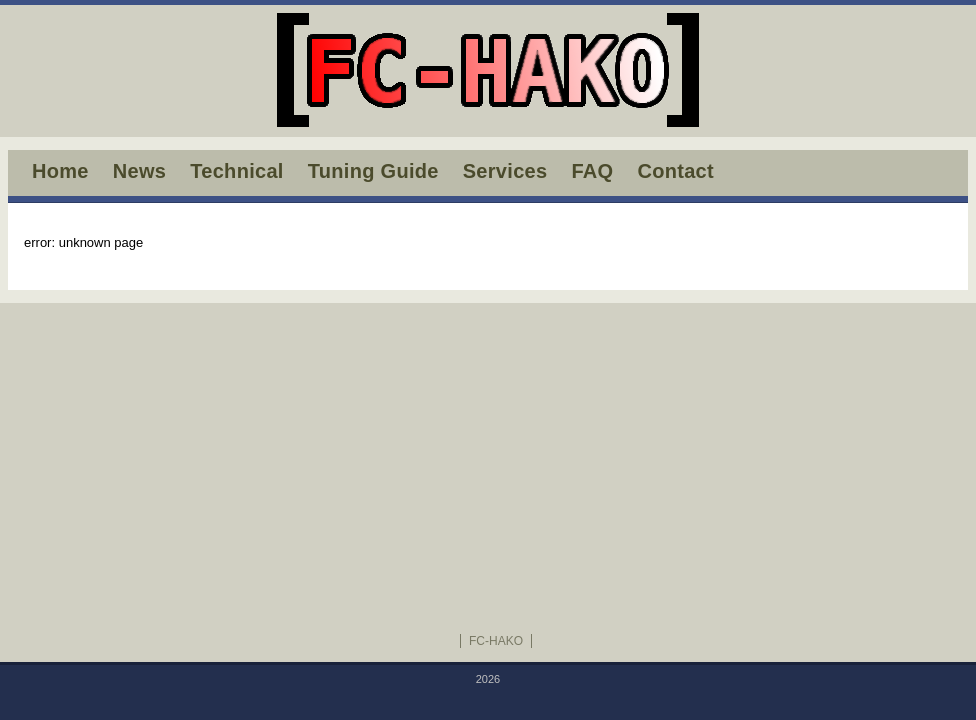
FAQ (592, 171)
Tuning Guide (373, 171)
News (139, 171)
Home (60, 171)
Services (505, 171)
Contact (675, 171)
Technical (236, 171)
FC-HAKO (496, 641)
